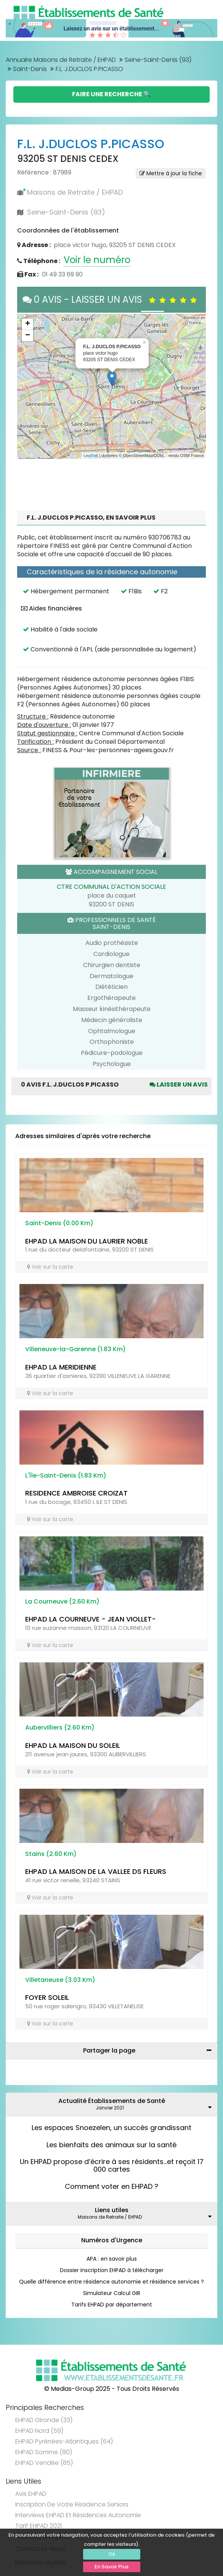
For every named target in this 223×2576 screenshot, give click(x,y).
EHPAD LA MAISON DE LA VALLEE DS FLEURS (95, 1871)
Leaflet (90, 455)
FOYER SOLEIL (47, 1997)
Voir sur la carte (50, 1267)
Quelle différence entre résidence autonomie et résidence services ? (111, 2281)
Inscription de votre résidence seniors (71, 2504)
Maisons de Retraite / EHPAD (75, 192)
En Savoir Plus (111, 2566)
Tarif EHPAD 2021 (38, 2525)
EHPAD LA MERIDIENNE (60, 1367)
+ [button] (27, 324)
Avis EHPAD (31, 2493)
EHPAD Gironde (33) (43, 2420)
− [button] (27, 335)
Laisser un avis (178, 1084)
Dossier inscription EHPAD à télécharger (112, 2270)
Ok (111, 2554)
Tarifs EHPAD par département (111, 2304)
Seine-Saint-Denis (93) (158, 59)
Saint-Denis (30, 69)
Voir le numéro (97, 260)
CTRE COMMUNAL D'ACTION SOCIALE (111, 886)
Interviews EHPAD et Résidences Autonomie (78, 2515)
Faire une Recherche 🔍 (111, 94)
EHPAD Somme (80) (43, 2452)
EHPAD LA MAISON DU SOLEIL (72, 1745)
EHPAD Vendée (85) (44, 2462)
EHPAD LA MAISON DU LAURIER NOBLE (86, 1241)
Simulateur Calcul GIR (111, 2293)
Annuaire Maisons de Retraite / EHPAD (61, 59)
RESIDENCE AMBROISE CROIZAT (76, 1493)
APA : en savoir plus (112, 2259)
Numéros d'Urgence (111, 2240)
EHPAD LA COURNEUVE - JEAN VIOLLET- (90, 1619)
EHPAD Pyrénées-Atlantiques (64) (64, 2441)
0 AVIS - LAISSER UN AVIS (111, 299)
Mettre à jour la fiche (171, 173)
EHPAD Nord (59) (39, 2430)
